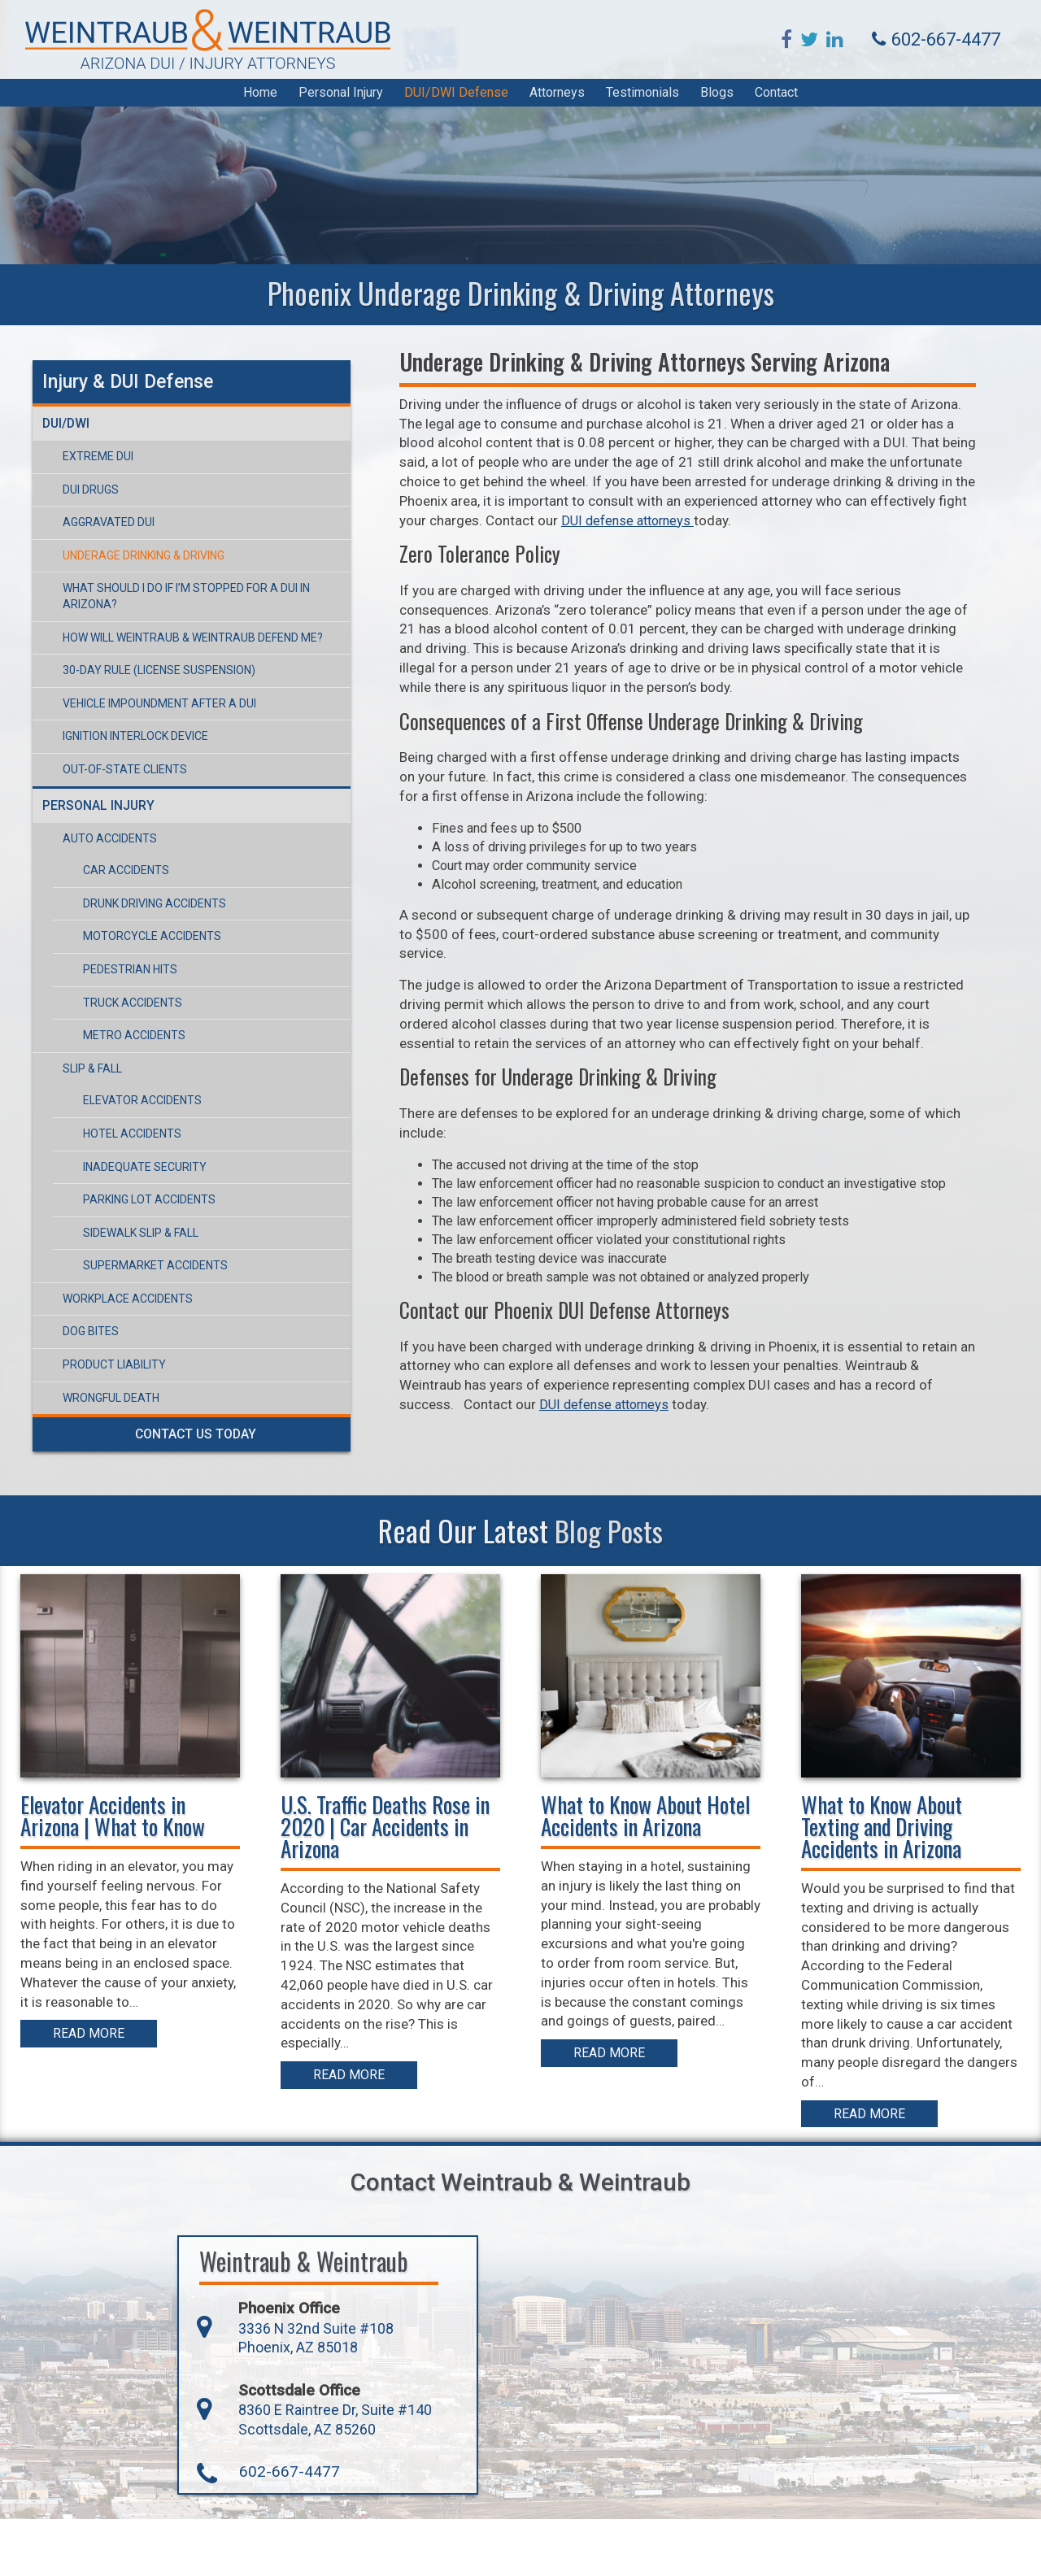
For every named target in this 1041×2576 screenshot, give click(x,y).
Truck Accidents (124, 976)
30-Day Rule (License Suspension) (150, 644)
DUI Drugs (82, 478)
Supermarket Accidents (147, 1239)
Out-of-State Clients (116, 743)
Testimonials (642, 100)
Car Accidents (118, 844)
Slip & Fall (84, 1042)
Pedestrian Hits (122, 943)
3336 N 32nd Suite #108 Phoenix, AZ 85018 (257, 2391)
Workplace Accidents (119, 1272)
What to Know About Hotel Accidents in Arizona (649, 1874)
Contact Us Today (212, 1408)
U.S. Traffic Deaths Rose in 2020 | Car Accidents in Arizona (389, 1885)
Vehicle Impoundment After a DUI (151, 677)
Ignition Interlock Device (127, 709)
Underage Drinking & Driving (135, 544)
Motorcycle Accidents (144, 910)
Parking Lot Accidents (141, 1173)
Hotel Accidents (124, 1107)
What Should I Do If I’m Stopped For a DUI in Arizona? (206, 578)
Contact (776, 100)
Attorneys (557, 100)
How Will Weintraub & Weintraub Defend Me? (184, 610)
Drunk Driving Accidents (146, 877)
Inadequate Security (136, 1140)
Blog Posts (609, 1589)
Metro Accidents (126, 1009)
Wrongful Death (102, 1371)
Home (260, 100)
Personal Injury (340, 100)
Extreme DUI (89, 445)
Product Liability (106, 1338)
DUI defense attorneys (711, 1488)
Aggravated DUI (100, 512)
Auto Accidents (101, 812)
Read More (92, 2111)
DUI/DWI (59, 412)
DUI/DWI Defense (456, 100)
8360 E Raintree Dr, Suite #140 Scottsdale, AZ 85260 (278, 2475)
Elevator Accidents (134, 1074)
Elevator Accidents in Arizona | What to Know (116, 1874)
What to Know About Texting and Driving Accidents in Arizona (885, 1885)
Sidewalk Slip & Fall (132, 1206)
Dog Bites (82, 1305)
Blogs (717, 100)
